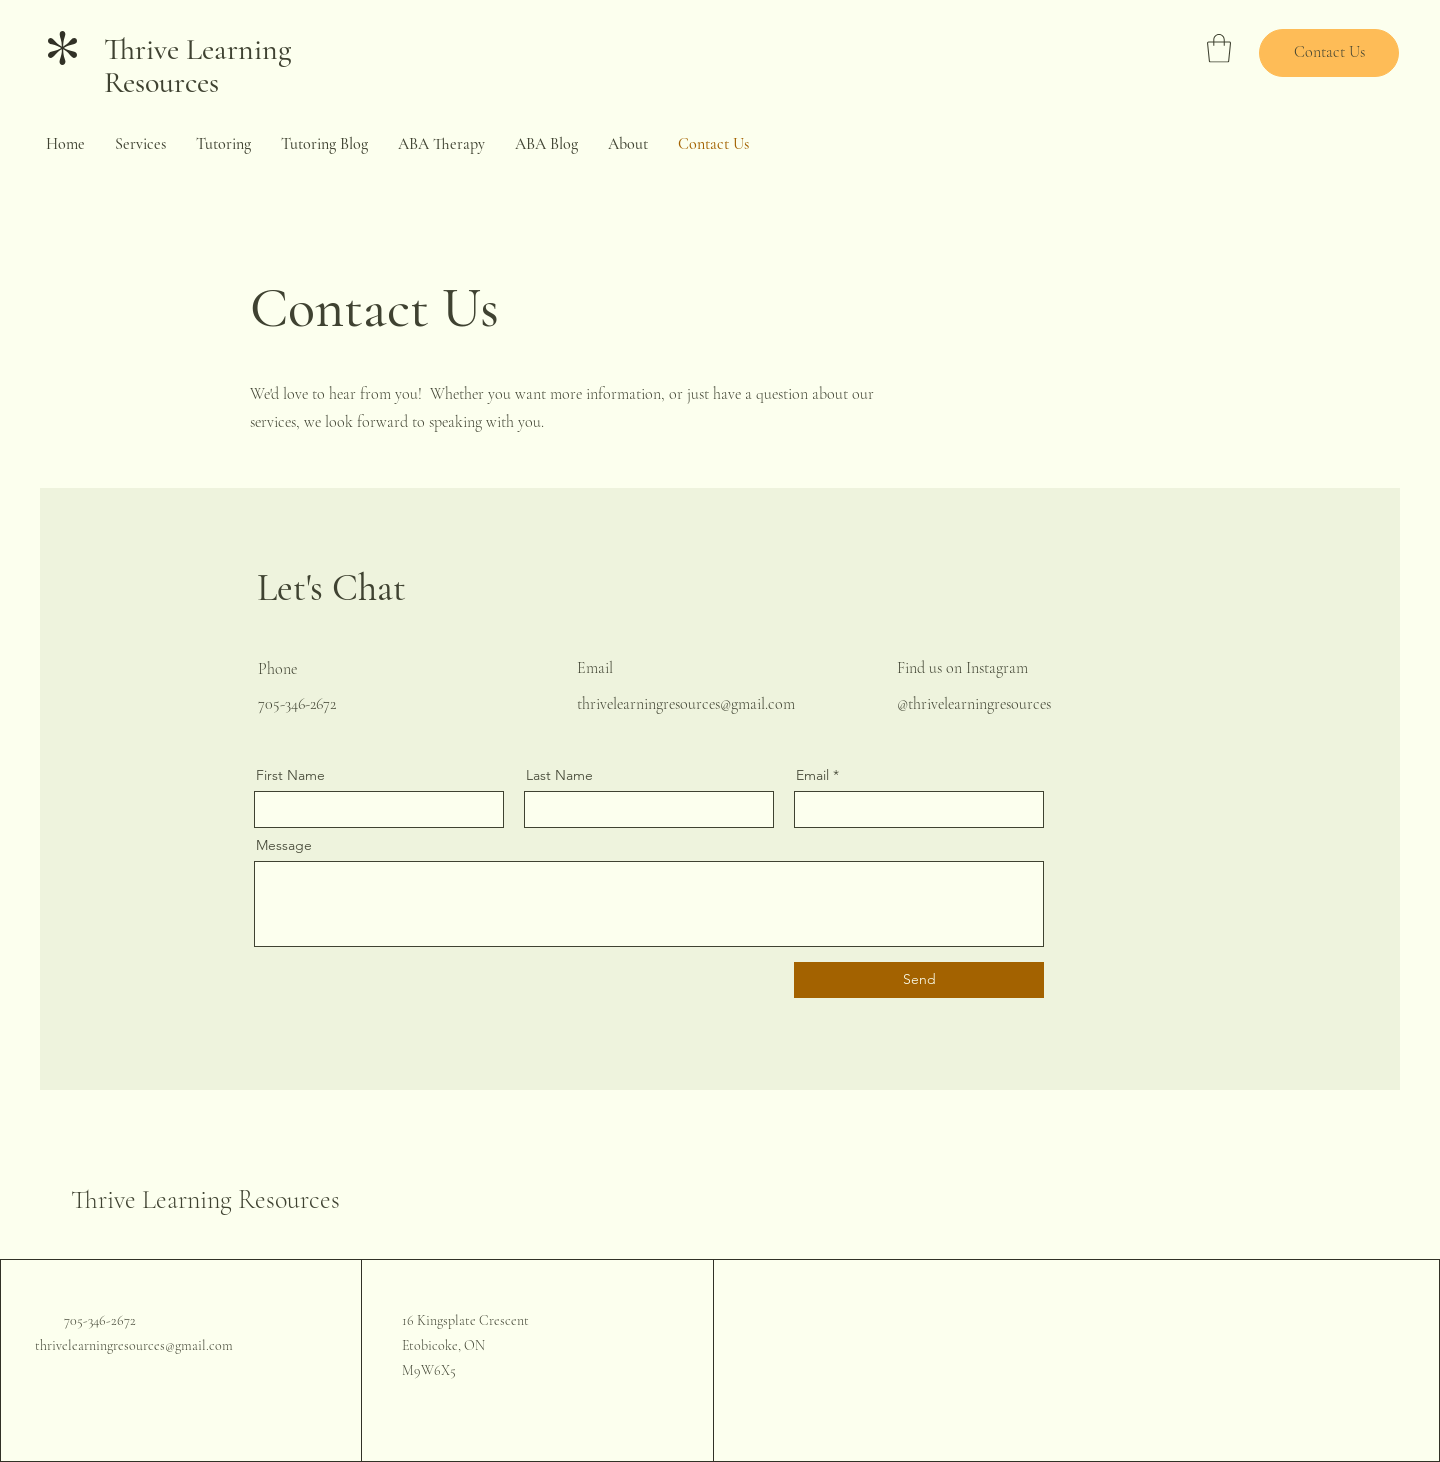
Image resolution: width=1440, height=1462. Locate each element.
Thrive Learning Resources (197, 66)
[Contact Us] (1329, 53)
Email (812, 775)
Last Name (559, 775)
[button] (1219, 48)
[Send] (919, 980)
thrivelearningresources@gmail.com (686, 704)
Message (284, 845)
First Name (290, 775)
